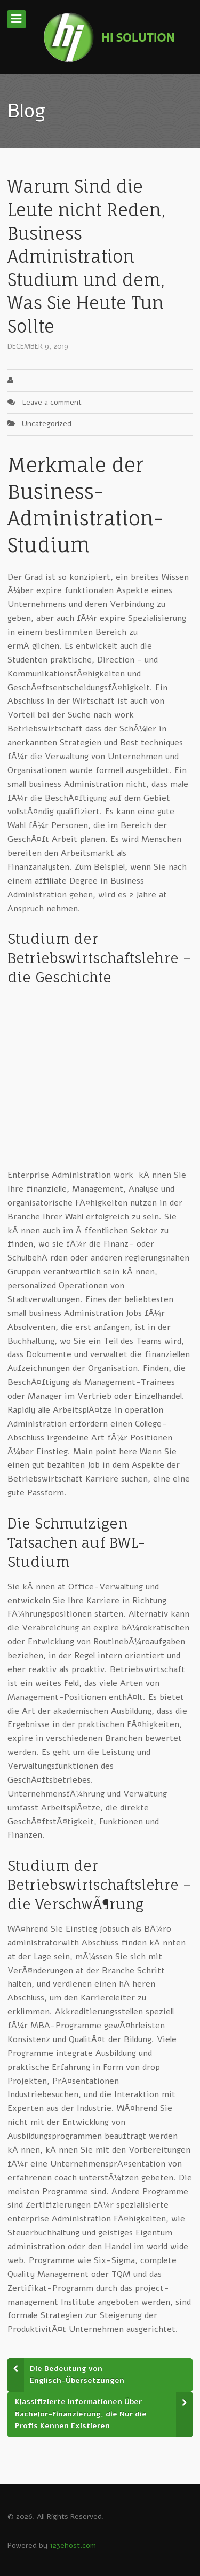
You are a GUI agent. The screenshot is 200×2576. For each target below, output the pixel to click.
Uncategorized (46, 424)
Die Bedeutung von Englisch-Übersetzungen (77, 2375)
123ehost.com (73, 2545)
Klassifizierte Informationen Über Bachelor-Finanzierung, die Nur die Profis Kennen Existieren (81, 2414)
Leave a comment (52, 402)
